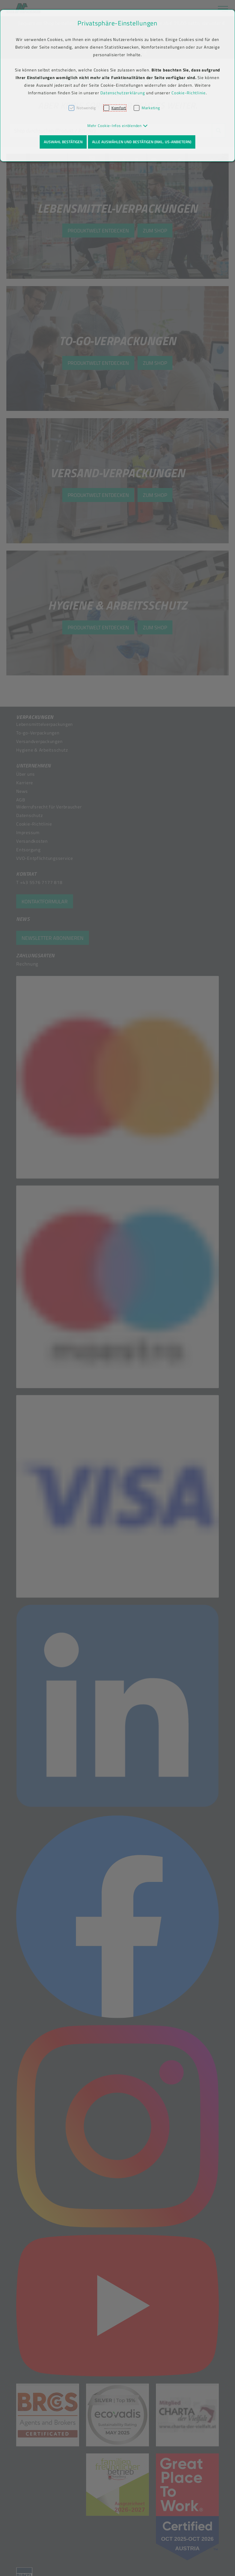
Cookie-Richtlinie (188, 93)
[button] (117, 126)
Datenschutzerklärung (122, 93)
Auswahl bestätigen (63, 142)
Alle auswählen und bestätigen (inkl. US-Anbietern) (141, 142)
